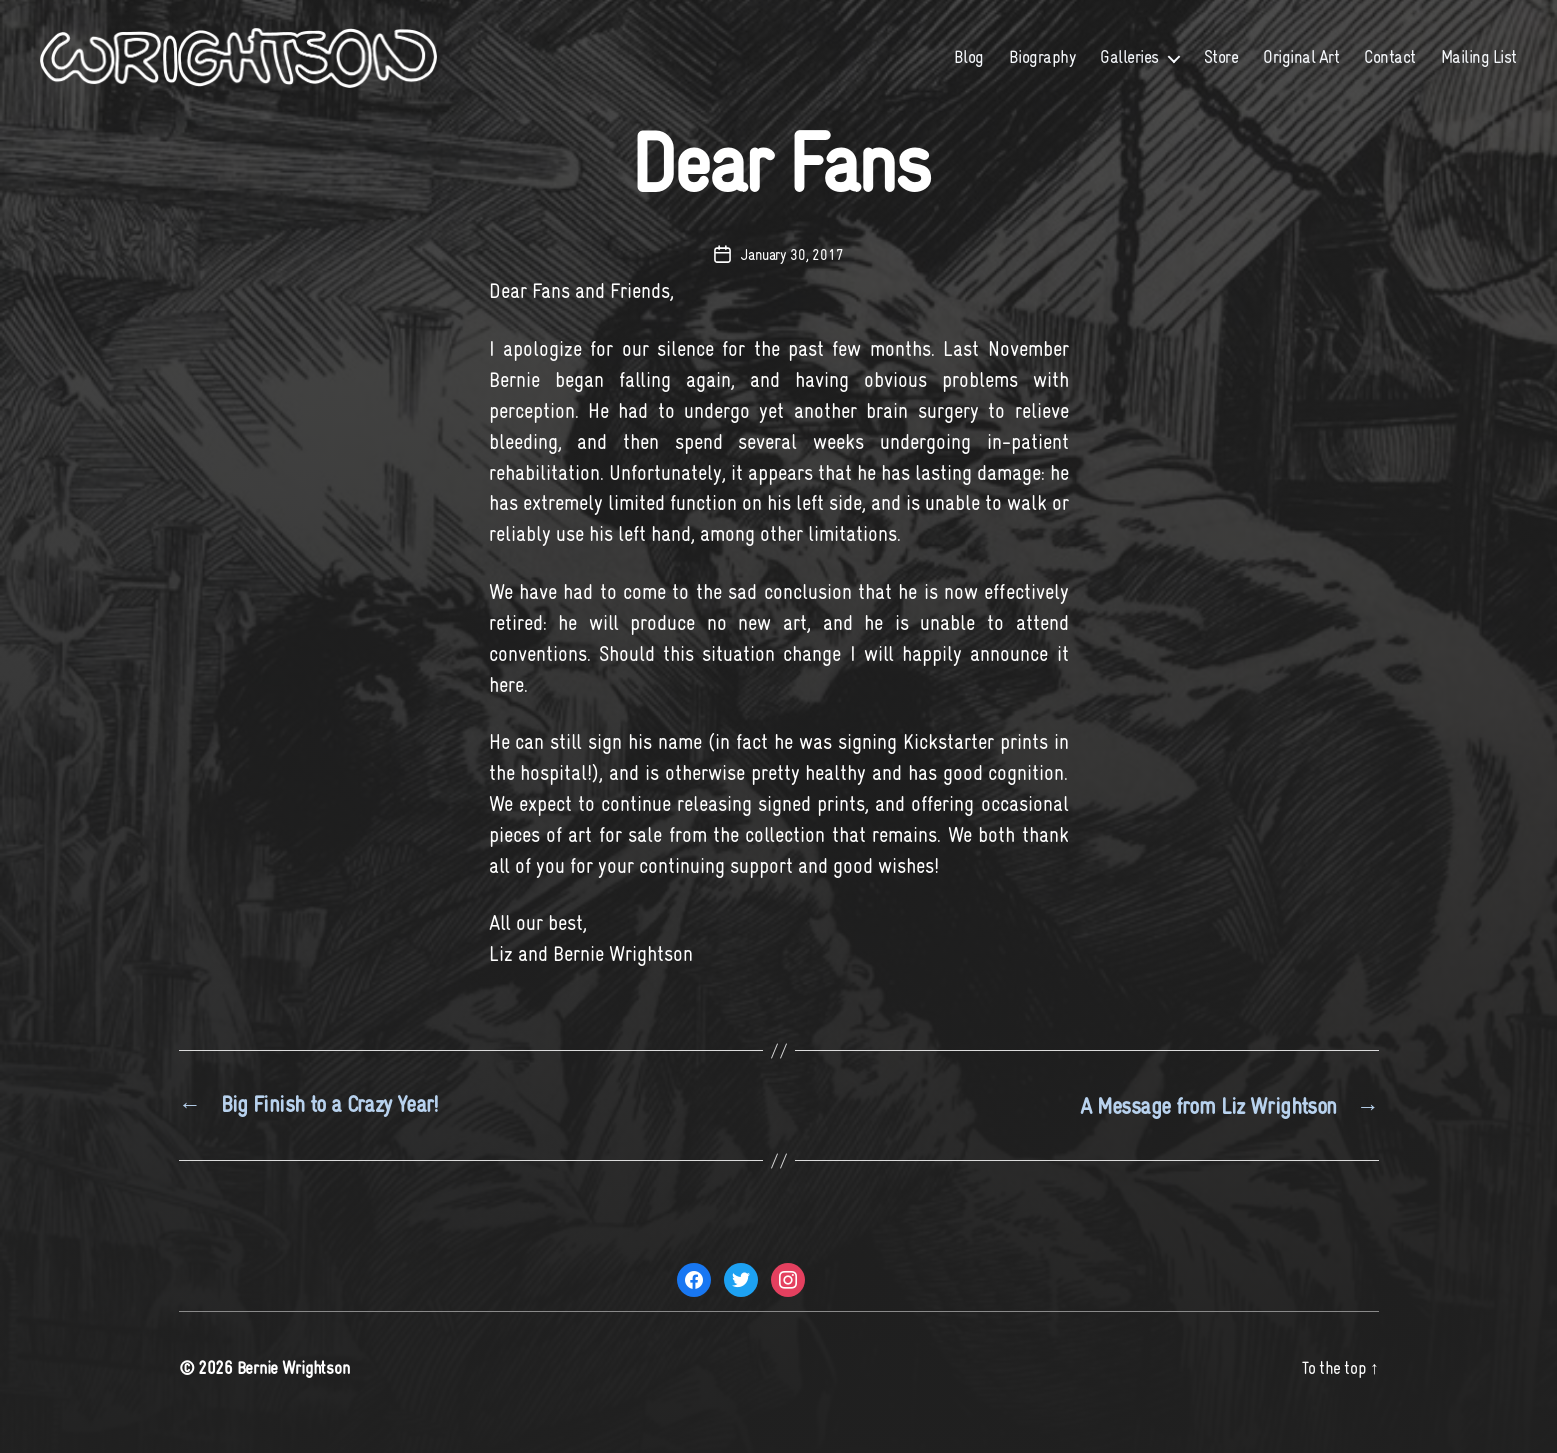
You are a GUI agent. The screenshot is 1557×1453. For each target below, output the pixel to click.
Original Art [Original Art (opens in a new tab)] (1301, 72)
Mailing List (1479, 72)
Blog (969, 72)
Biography (1042, 72)
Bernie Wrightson (296, 1396)
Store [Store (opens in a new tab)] (1221, 72)
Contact (1390, 72)
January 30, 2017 (792, 284)
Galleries (1129, 72)
